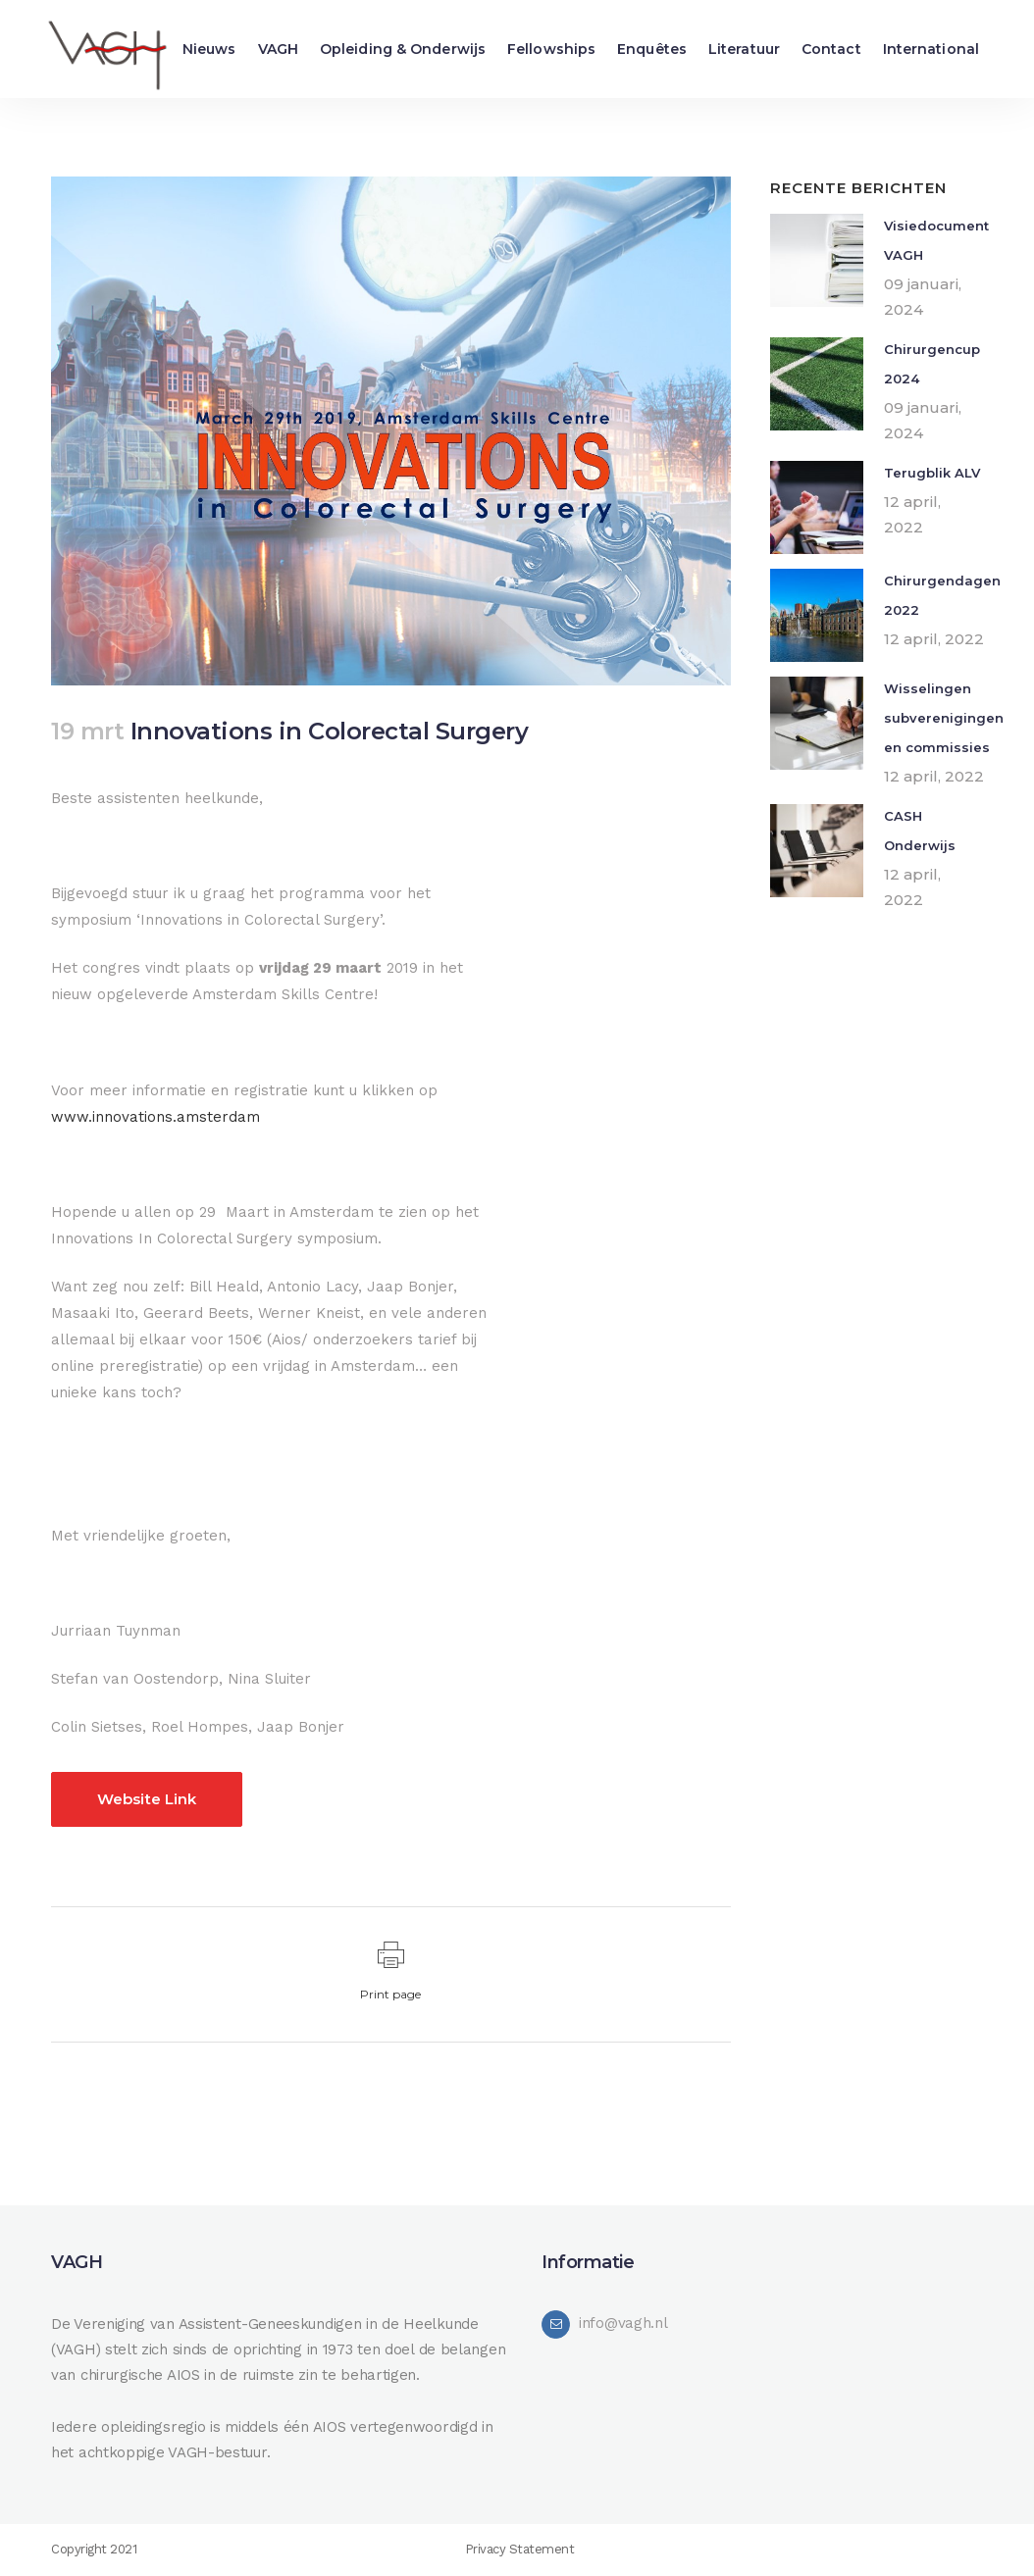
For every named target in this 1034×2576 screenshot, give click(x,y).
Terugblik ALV (932, 472)
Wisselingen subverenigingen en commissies (944, 718)
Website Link (146, 1799)
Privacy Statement (520, 2549)
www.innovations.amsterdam (155, 1117)
